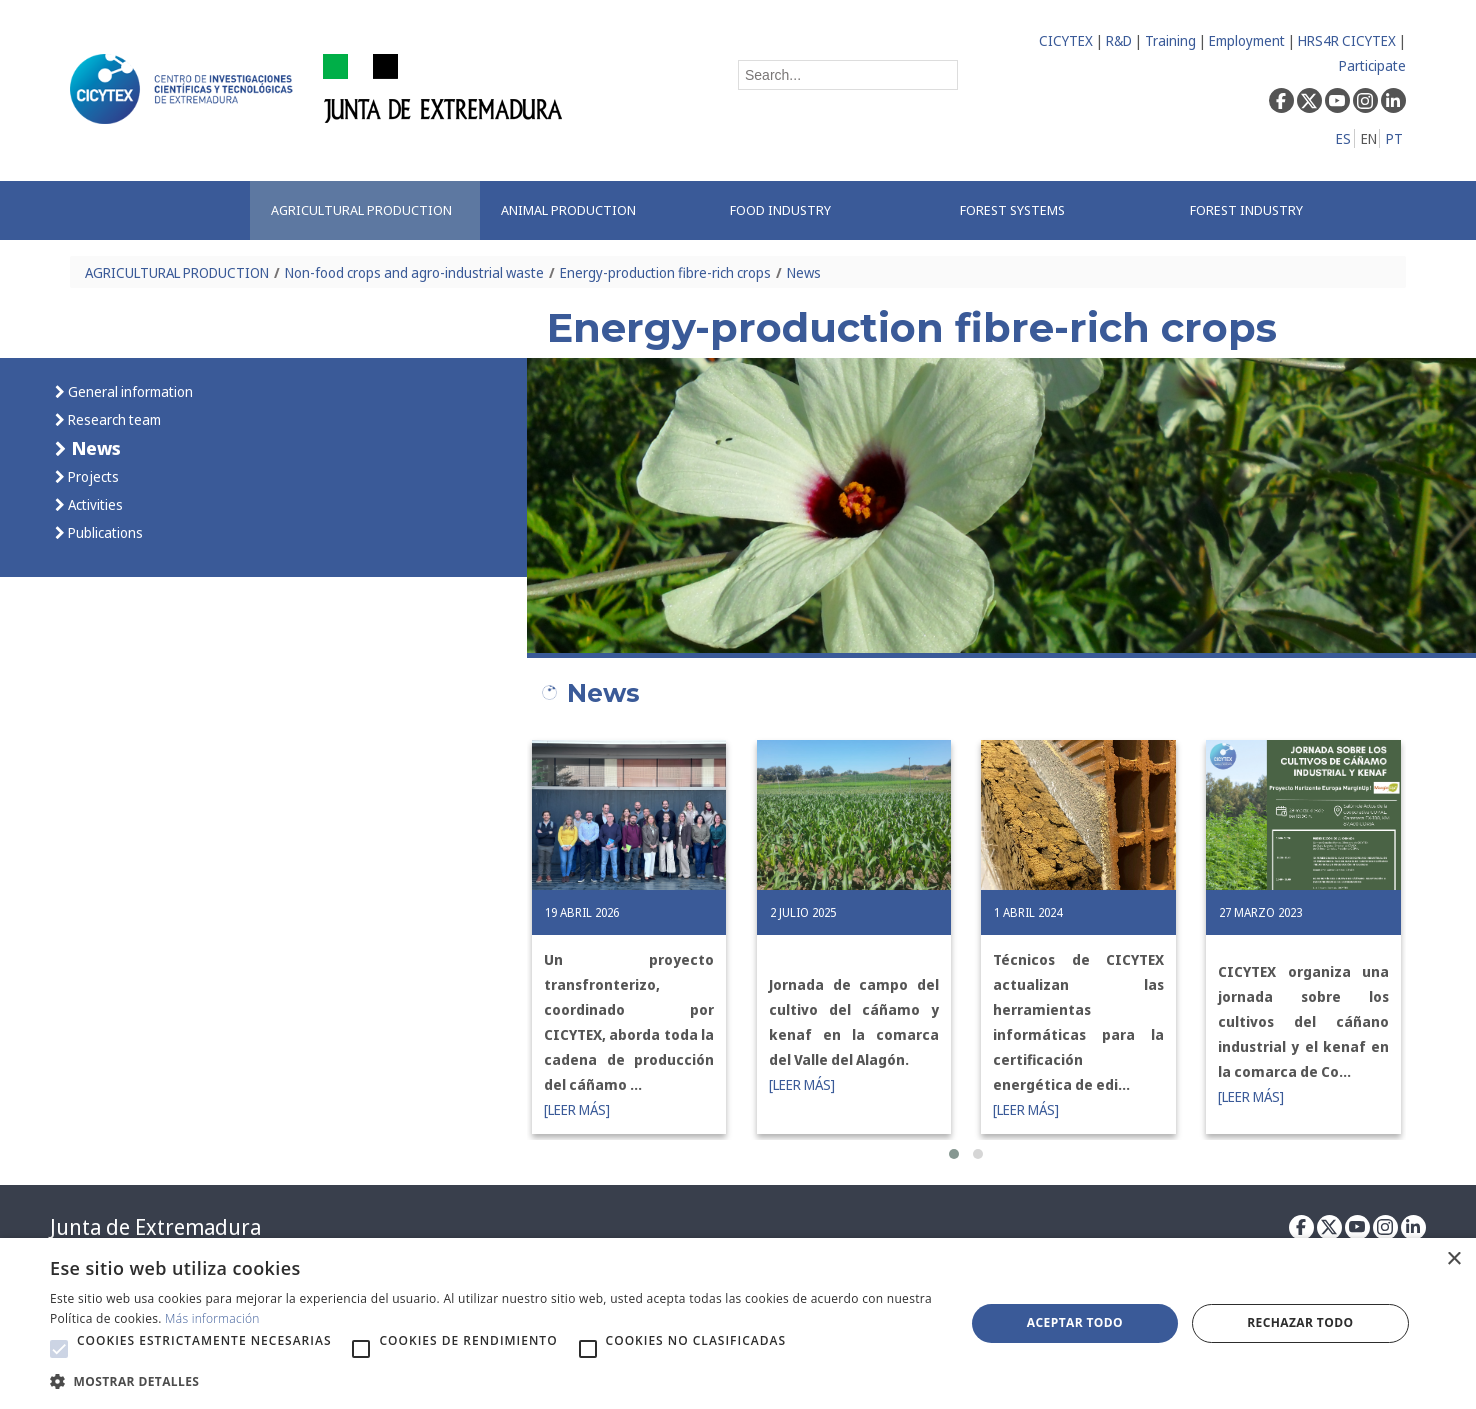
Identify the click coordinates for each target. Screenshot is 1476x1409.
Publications (104, 532)
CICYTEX (1066, 40)
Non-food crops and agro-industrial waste (414, 272)
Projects (92, 476)
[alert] (738, 1323)
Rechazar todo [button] (1300, 1322)
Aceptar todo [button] (1075, 1322)
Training (1170, 40)
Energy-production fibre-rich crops (665, 272)
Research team (113, 419)
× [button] (1453, 1259)
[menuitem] (365, 210)
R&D (1119, 40)
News (804, 272)
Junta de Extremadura (155, 1227)
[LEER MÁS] (577, 1109)
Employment (1247, 40)
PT (1394, 138)
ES (1343, 138)
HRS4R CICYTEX (1347, 40)
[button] (954, 1154)
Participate (1372, 65)
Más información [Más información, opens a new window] (212, 1318)
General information (129, 391)
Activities (94, 504)
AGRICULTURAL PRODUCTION (177, 272)
